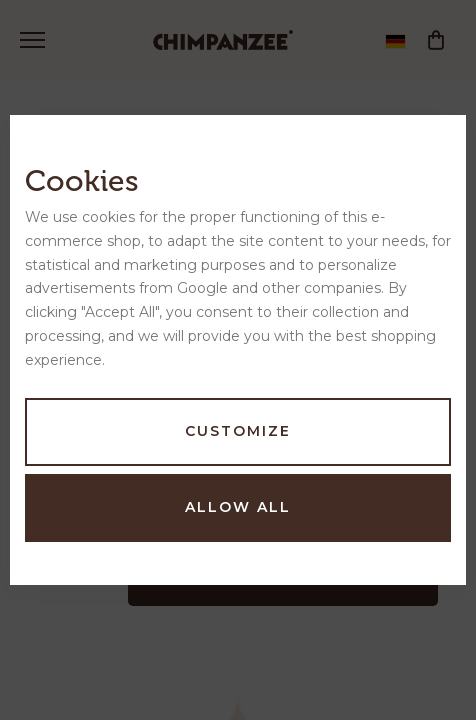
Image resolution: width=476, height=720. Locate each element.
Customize (238, 431)
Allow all (238, 507)
